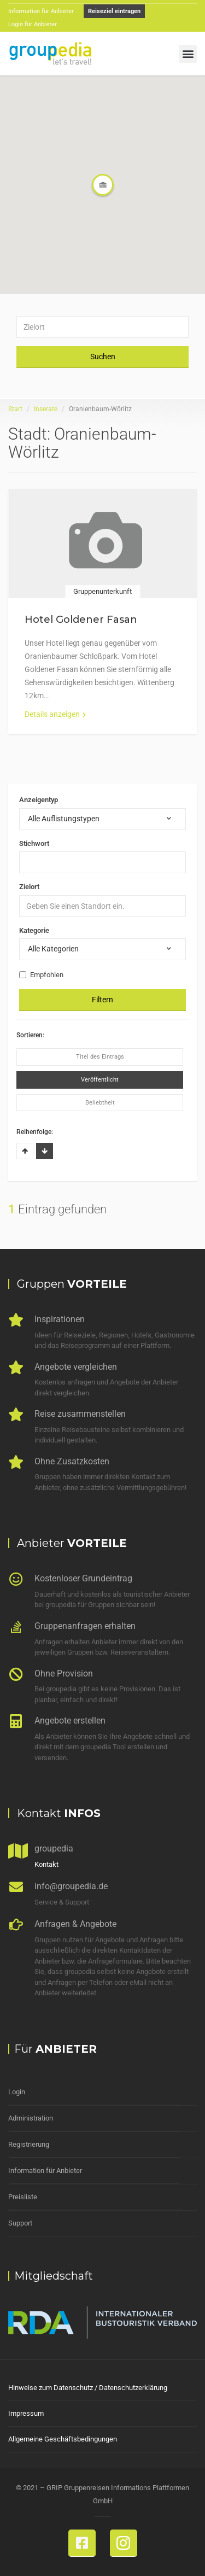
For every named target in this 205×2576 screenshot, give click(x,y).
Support (20, 2223)
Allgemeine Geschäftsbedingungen (62, 2439)
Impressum (26, 2413)
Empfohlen (41, 975)
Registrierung (28, 2144)
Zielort (29, 887)
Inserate (45, 409)
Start (15, 409)
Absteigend (44, 1151)
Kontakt (46, 1864)
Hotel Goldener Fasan (81, 620)
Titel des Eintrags (100, 1056)
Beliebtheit (100, 1102)
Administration (30, 2118)
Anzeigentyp (38, 800)
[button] (188, 54)
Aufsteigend (24, 1151)
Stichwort (34, 843)
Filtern (102, 999)
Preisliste (22, 2197)
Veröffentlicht (100, 1079)
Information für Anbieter (45, 2170)
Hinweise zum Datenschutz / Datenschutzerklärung (87, 2388)
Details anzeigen (55, 714)
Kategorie (34, 930)
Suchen (102, 356)
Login (16, 2092)
